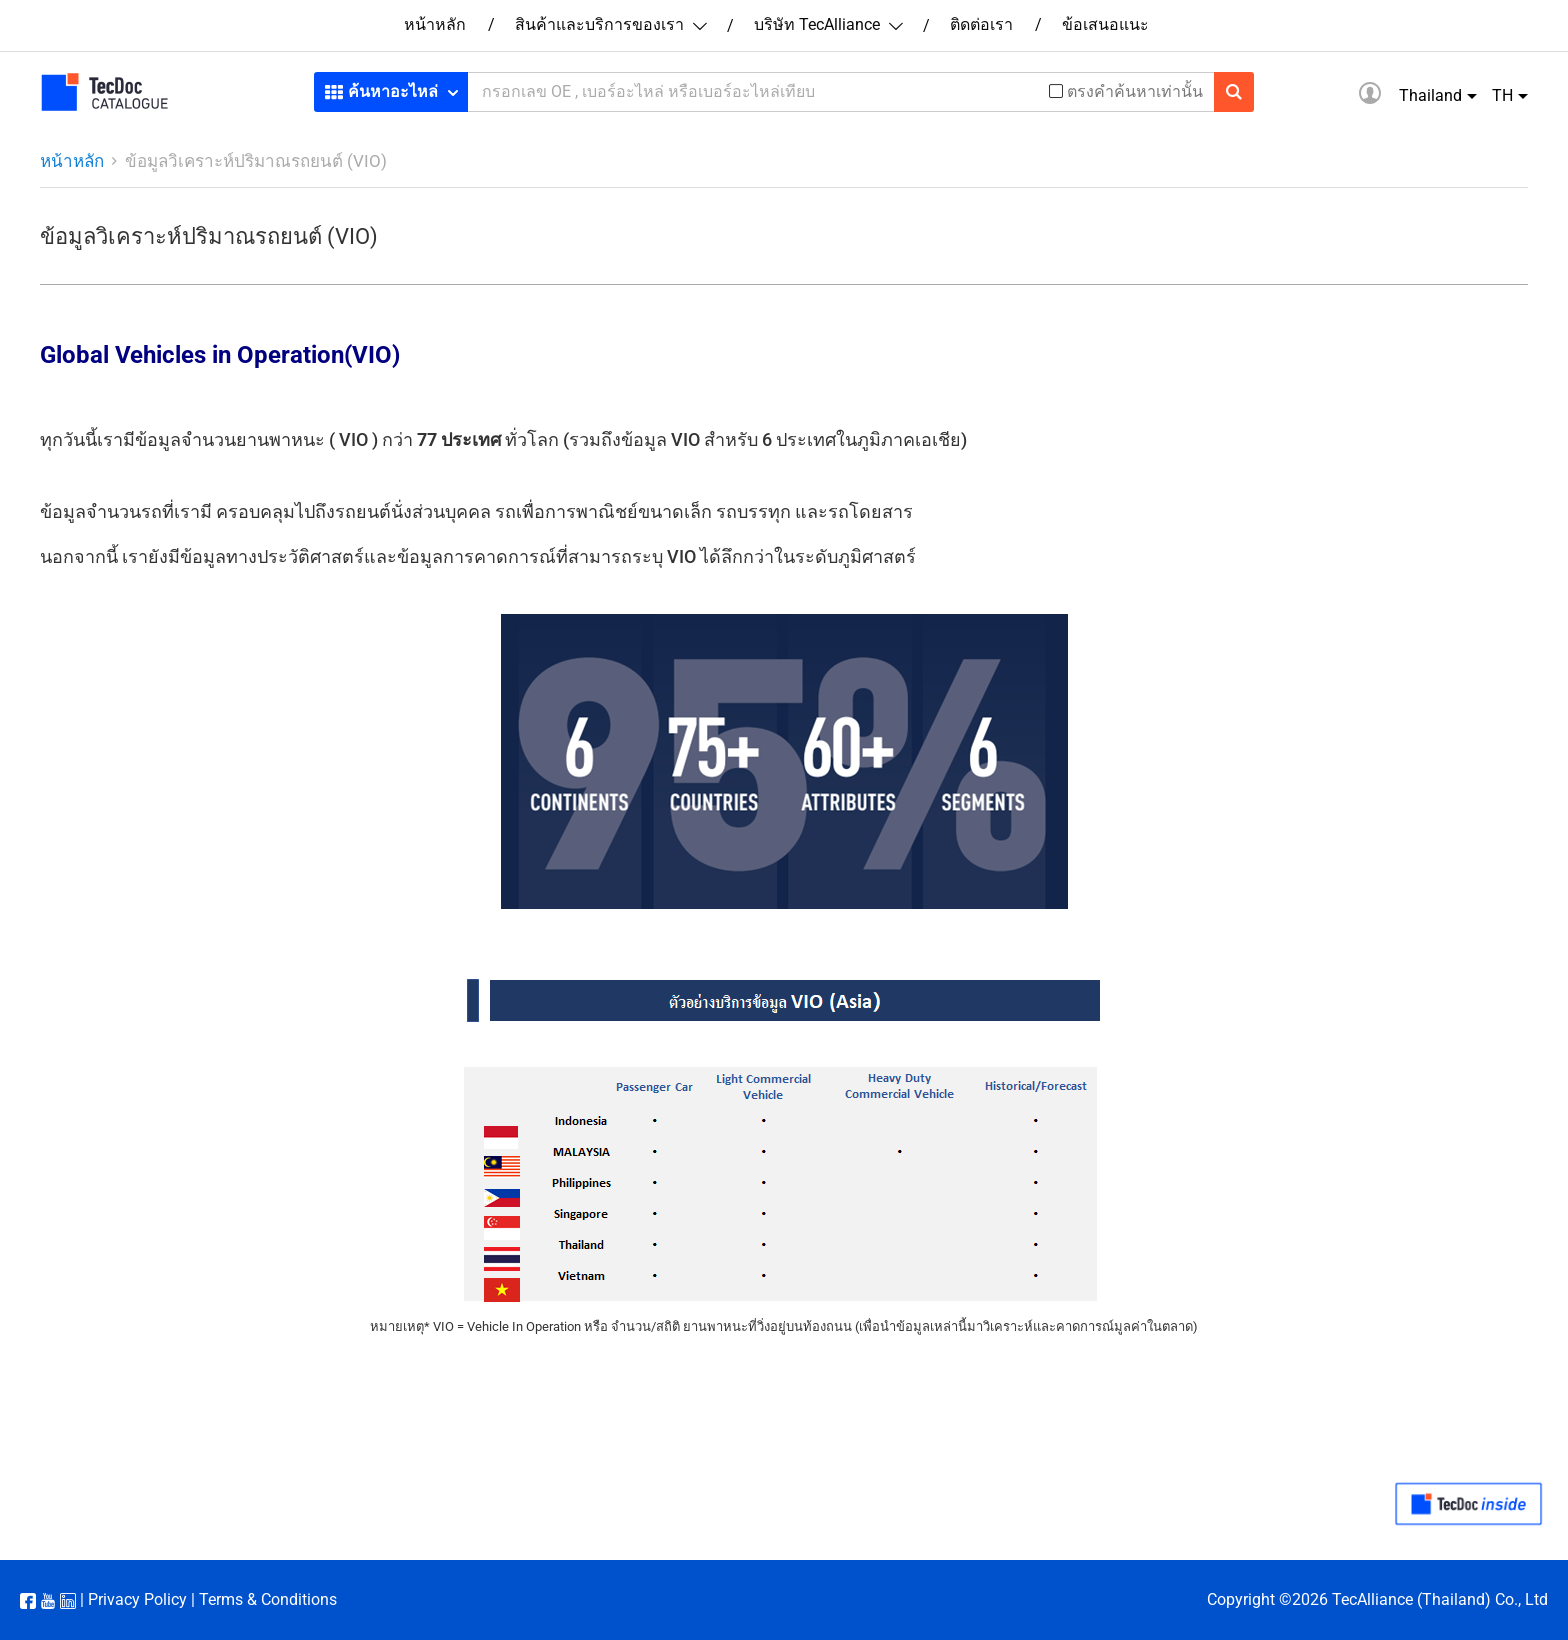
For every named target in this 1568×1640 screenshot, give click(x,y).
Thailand (1430, 95)
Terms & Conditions (268, 1599)
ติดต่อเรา (981, 24)
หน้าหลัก (435, 24)
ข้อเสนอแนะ (1105, 24)
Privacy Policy (137, 1599)
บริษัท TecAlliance (827, 24)
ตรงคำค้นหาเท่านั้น (1135, 92)
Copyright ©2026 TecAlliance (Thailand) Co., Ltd (1377, 1599)
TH (1502, 95)
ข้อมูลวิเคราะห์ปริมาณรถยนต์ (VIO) (256, 161)
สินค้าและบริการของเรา (610, 24)
